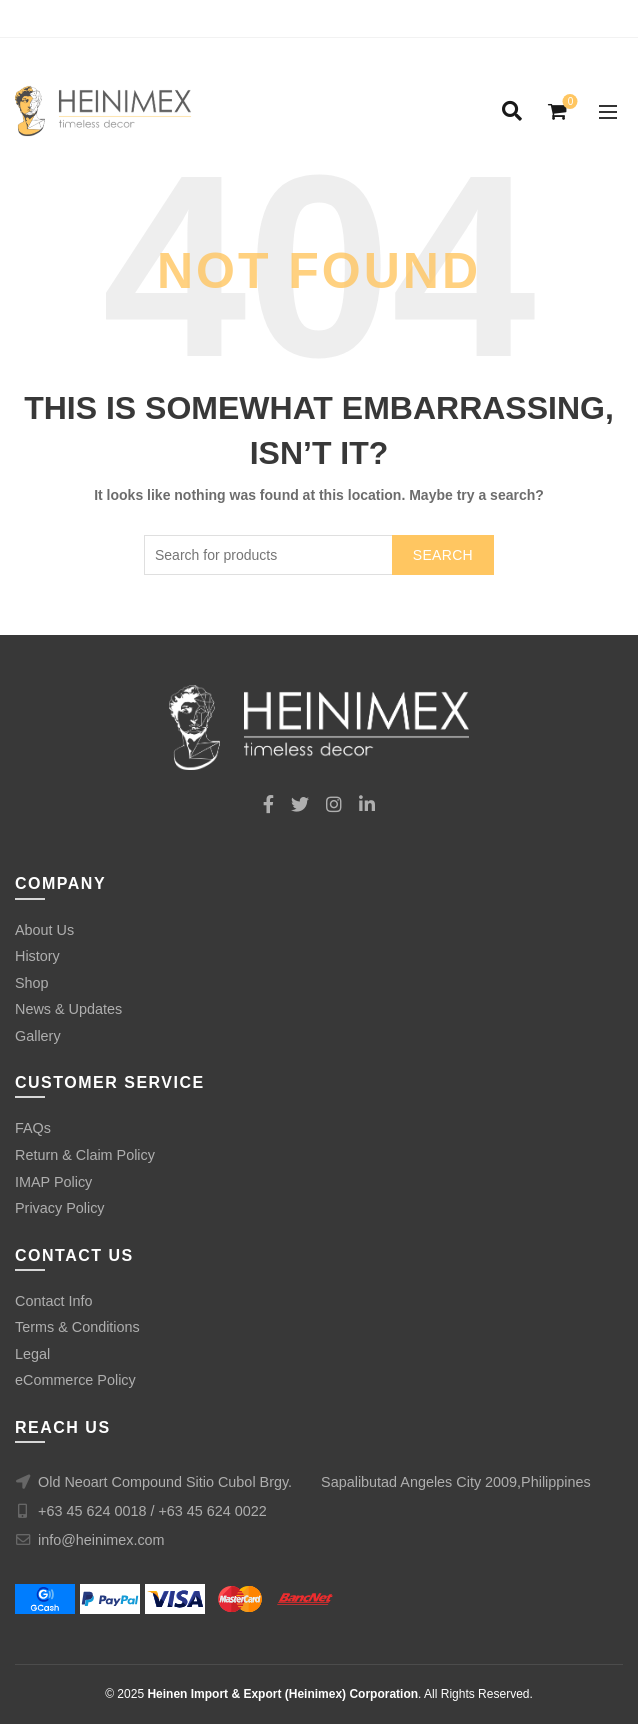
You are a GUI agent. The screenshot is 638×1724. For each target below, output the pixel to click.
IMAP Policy (53, 1182)
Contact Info (54, 1301)
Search (443, 555)
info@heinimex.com (101, 1540)
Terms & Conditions (77, 1327)
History (37, 956)
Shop (32, 983)
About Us (44, 930)
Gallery (38, 1036)
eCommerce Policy (75, 1380)
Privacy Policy (60, 1208)
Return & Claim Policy (85, 1155)
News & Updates (68, 1009)
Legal (32, 1354)
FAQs (33, 1128)
